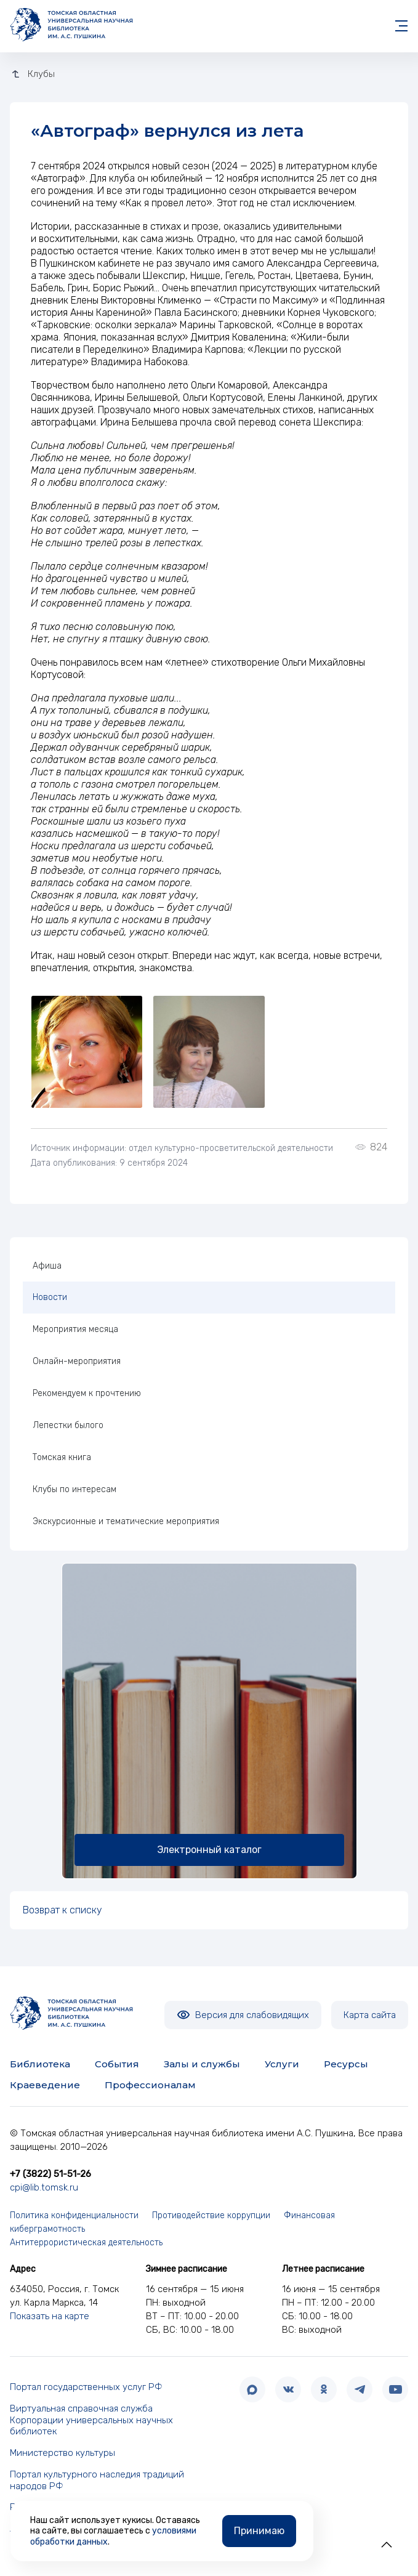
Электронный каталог (209, 1849)
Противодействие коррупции (211, 2215)
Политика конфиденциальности (74, 2215)
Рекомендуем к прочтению (87, 1393)
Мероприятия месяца (75, 1329)
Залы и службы (202, 2064)
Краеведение (45, 2085)
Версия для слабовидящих (243, 2015)
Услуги (282, 2064)
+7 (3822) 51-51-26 (50, 2173)
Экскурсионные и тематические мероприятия (126, 1521)
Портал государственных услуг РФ (86, 2386)
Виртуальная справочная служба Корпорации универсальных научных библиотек (91, 2420)
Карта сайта (370, 2015)
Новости (50, 1297)
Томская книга (62, 1457)
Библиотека (40, 2064)
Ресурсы (346, 2064)
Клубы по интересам (74, 1489)
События (117, 2064)
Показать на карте (49, 2316)
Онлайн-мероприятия (77, 1361)
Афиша (47, 1266)
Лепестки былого (68, 1425)
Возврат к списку (62, 1910)
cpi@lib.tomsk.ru (44, 2187)
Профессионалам (150, 2085)
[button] (387, 2545)
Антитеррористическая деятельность (86, 2242)
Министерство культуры (62, 2452)
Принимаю (259, 2531)
